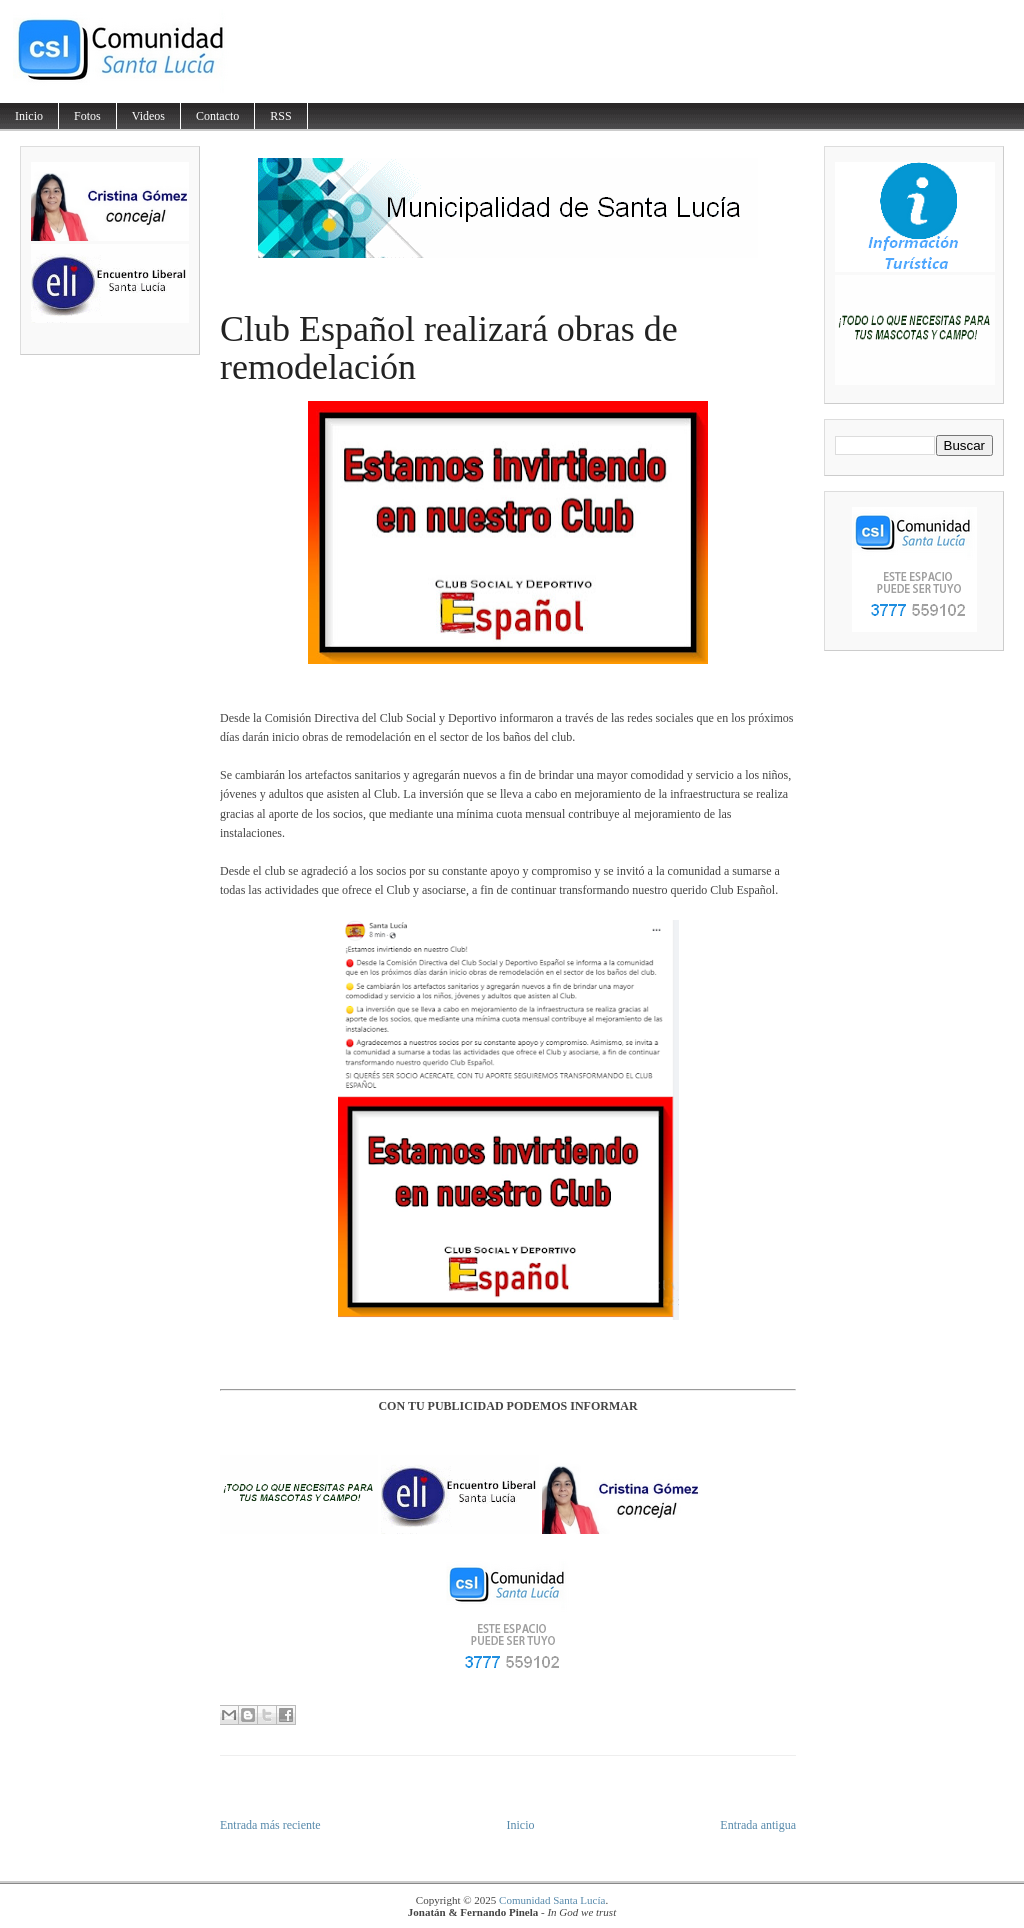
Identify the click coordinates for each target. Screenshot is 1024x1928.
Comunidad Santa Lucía (552, 1900)
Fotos (87, 116)
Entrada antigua (758, 1825)
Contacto (217, 116)
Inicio (29, 116)
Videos (148, 116)
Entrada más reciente (270, 1825)
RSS (280, 116)
